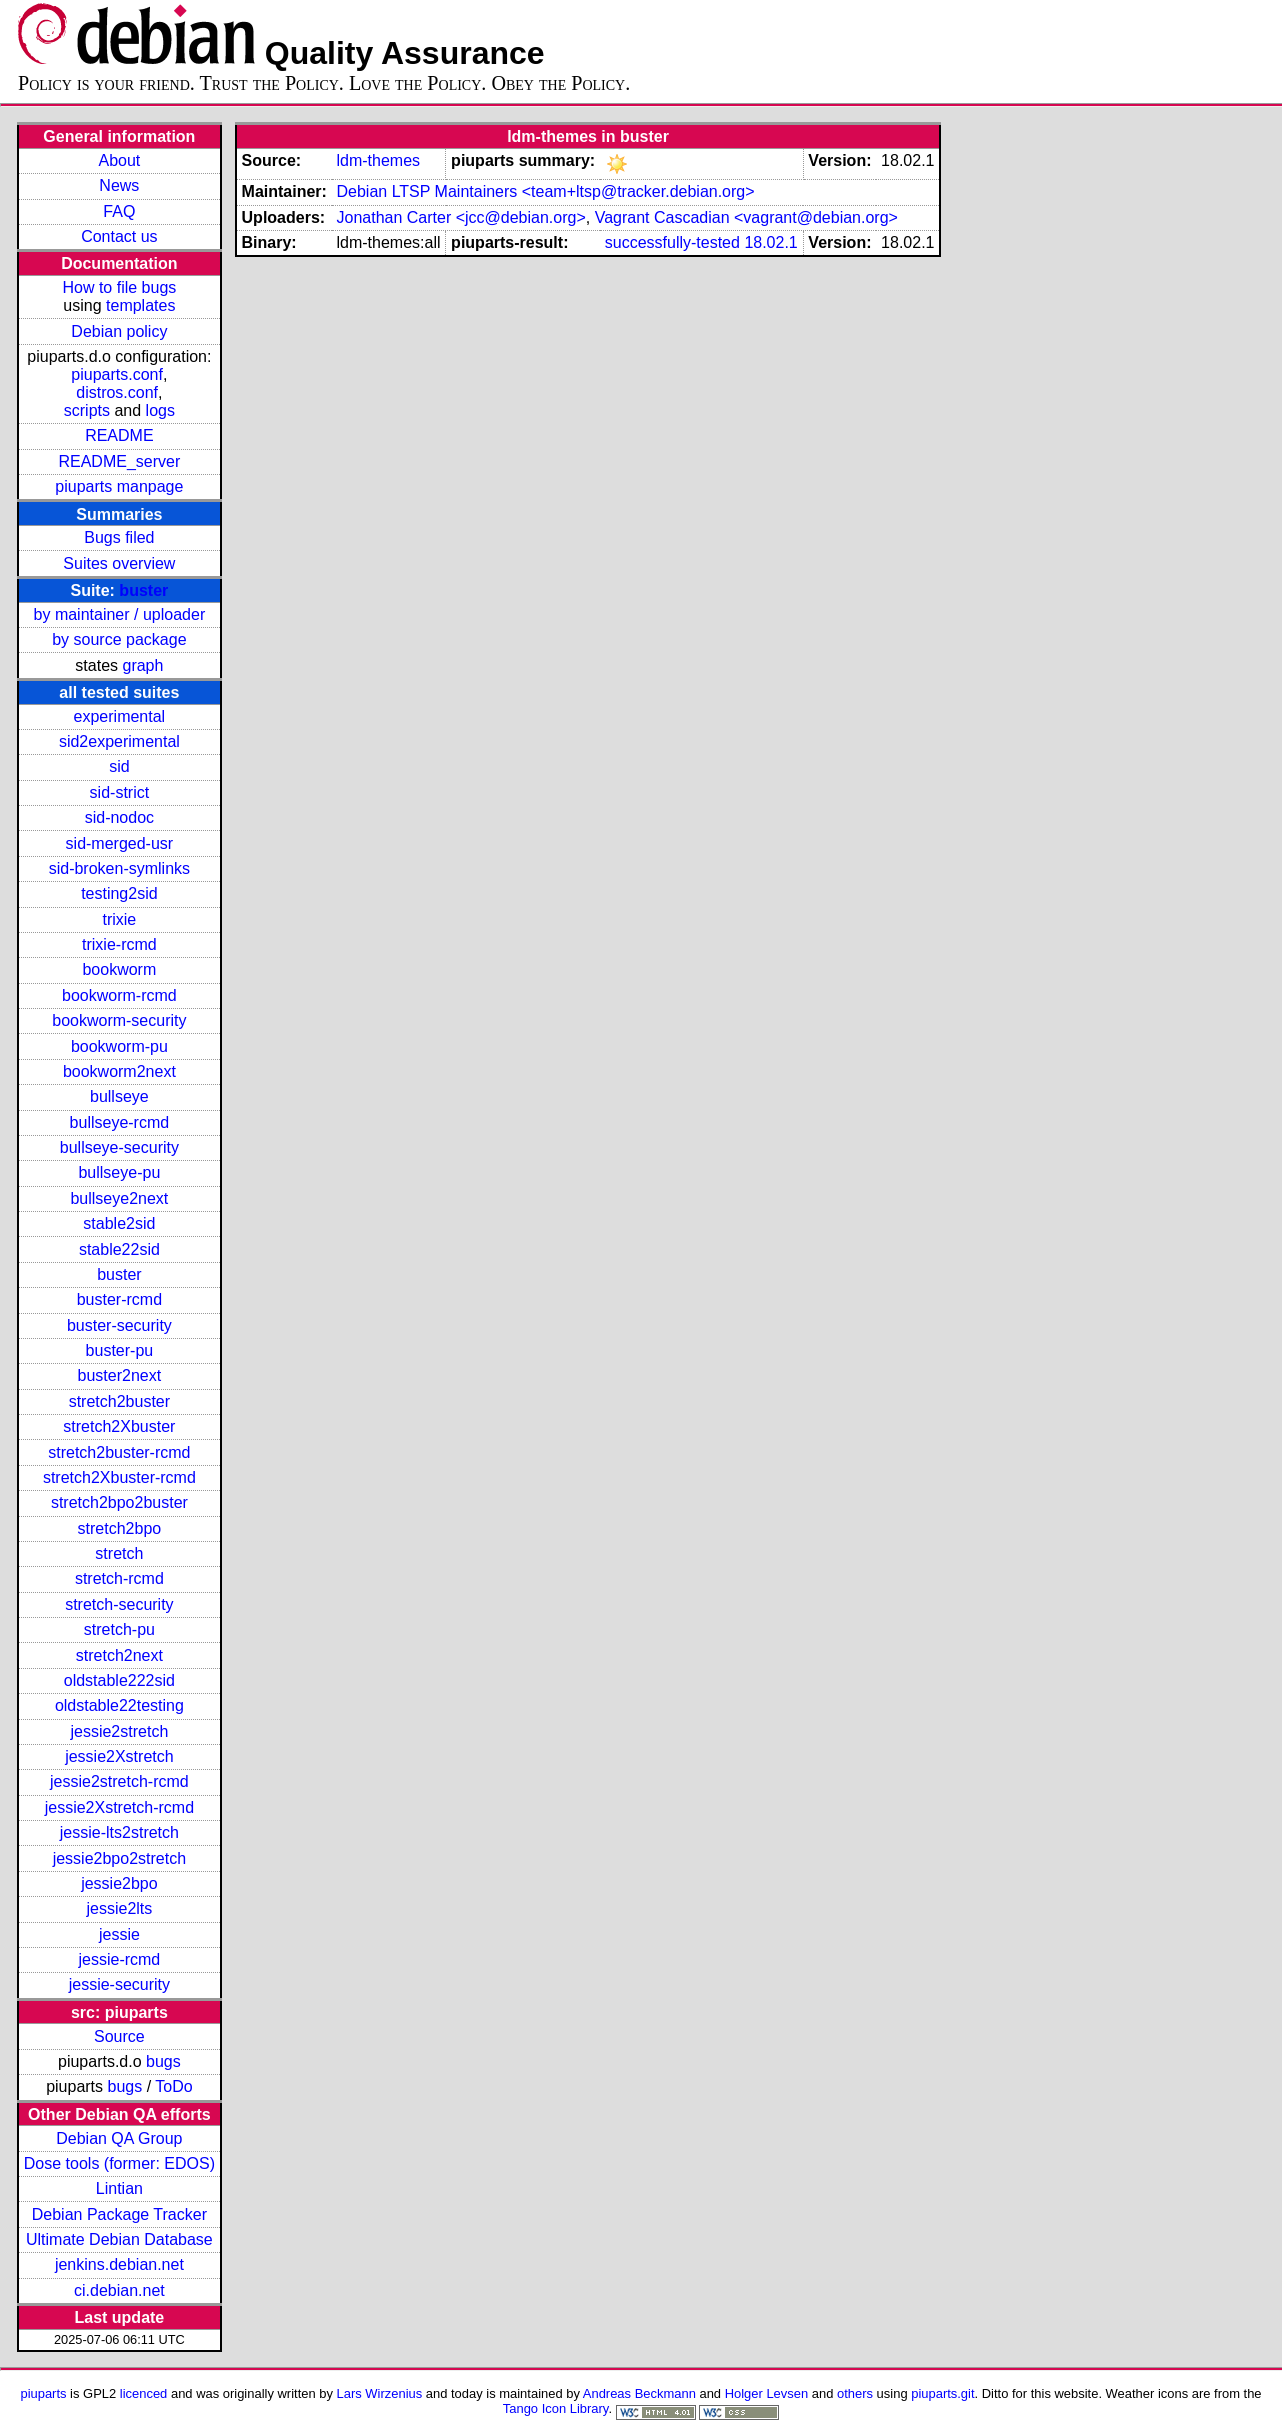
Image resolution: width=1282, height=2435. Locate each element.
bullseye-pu (119, 1172)
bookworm (119, 969)
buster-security (119, 1325)
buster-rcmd (119, 1299)
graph (142, 665)
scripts (87, 410)
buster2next (120, 1375)
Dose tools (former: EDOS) (119, 2163)
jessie (119, 1934)
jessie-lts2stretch (119, 1832)
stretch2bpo (120, 1528)
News (119, 185)
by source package (119, 639)
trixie (119, 919)
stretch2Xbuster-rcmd (119, 1477)
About (119, 160)
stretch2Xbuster (119, 1426)
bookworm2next (119, 1071)
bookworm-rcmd (119, 995)
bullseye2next (119, 1198)
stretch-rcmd (119, 1578)
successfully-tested (672, 242)
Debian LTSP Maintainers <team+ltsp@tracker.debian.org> (545, 191)
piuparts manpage (119, 486)
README (119, 435)
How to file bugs (119, 287)
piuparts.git (942, 2393)
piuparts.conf (117, 374)
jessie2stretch (119, 1731)
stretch (119, 1553)
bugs (163, 2061)
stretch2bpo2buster (119, 1502)
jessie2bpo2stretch (119, 1858)
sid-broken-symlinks (119, 868)
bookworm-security (119, 1020)
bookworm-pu (119, 1046)
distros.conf (117, 392)
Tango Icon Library (556, 2408)
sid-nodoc (119, 817)
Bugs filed (119, 537)
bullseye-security (119, 1147)
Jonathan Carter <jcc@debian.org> (460, 217)
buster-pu (120, 1350)
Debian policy (119, 331)
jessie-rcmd (119, 1959)
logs (160, 410)
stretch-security (119, 1604)
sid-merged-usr (120, 843)
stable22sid (119, 1249)
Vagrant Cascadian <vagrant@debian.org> (746, 217)
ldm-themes (378, 160)
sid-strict (120, 792)
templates (140, 305)
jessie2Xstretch (119, 1756)
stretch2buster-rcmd (119, 1452)
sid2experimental (119, 741)
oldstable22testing (119, 1705)
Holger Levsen (767, 2393)
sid (119, 766)
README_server (119, 461)
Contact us (119, 236)
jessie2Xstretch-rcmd (119, 1807)
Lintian (119, 2188)
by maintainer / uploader (120, 614)
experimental (120, 716)
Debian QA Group (119, 2138)
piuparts (43, 2393)
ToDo (173, 2086)
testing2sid (119, 893)
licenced (144, 2393)
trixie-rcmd (119, 944)
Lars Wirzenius (380, 2393)
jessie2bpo (119, 1883)
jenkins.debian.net (119, 2264)
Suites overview (119, 563)
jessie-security (119, 1984)
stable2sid (119, 1223)
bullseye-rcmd (120, 1122)
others (855, 2393)
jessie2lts (119, 1908)
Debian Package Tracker (119, 2214)
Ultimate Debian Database (119, 2239)
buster (143, 590)
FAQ (119, 211)
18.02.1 (770, 242)
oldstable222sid (119, 1680)
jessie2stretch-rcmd (119, 1781)
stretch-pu (119, 1629)
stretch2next (119, 1655)
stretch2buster (119, 1401)
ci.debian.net (119, 2290)
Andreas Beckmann (639, 2393)
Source (119, 2036)
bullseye (119, 1096)
